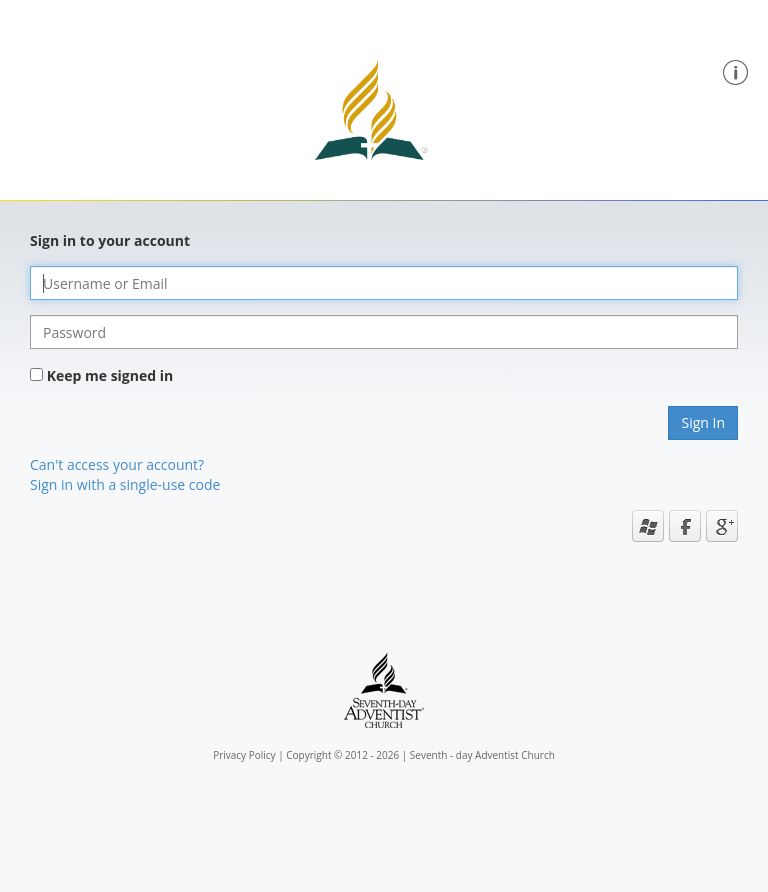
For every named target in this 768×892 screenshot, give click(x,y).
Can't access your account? (117, 464)
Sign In (703, 422)
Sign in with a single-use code (125, 484)
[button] (735, 70)
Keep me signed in (110, 375)
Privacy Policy (244, 755)
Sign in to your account (110, 240)
